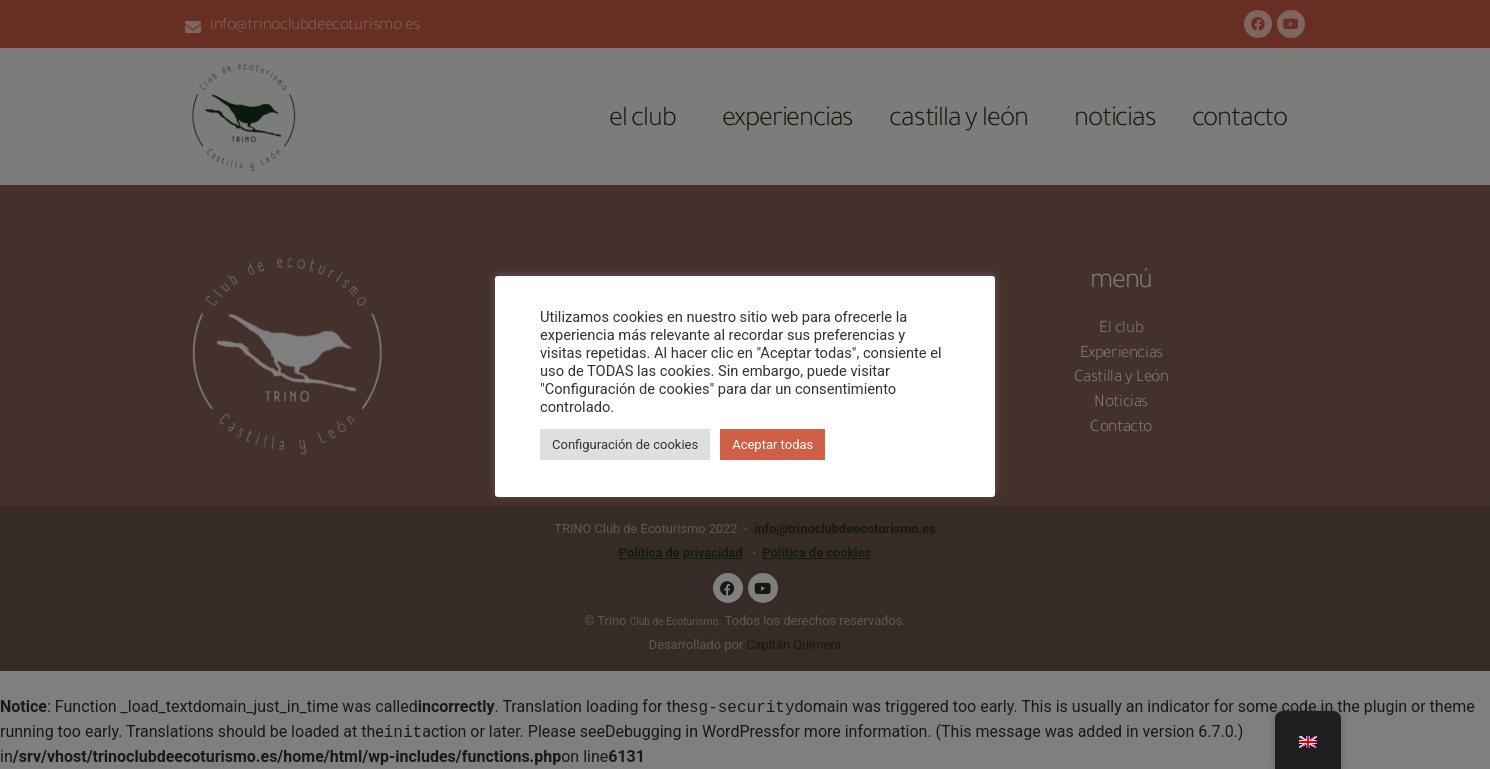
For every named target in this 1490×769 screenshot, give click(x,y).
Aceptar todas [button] (772, 444)
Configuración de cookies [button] (625, 444)
